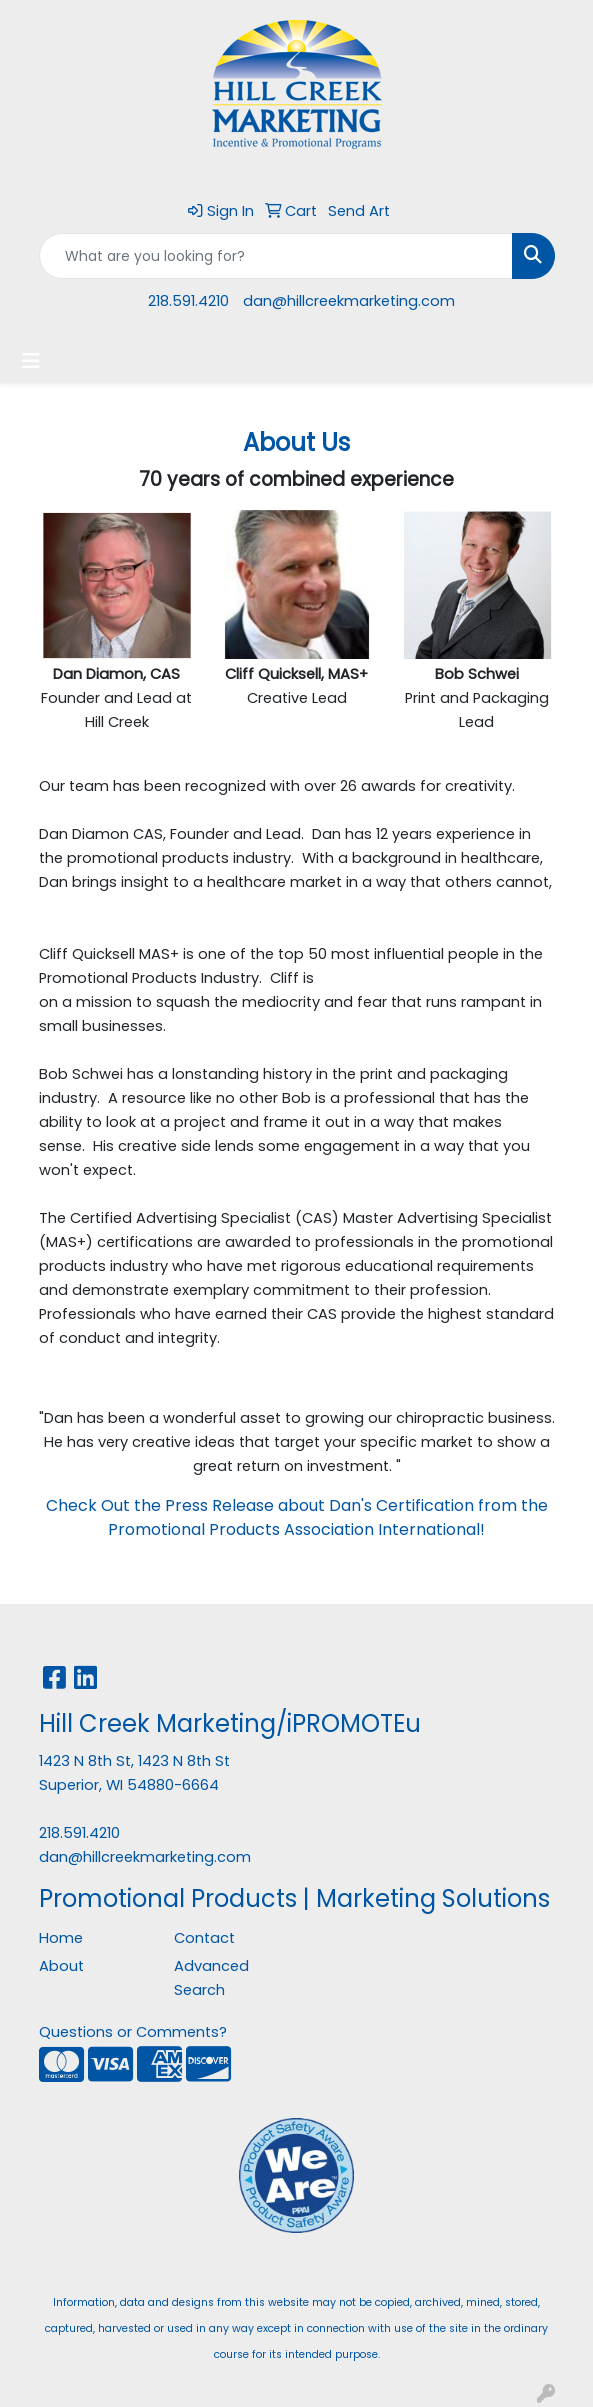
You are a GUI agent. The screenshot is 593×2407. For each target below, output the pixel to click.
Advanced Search (211, 1978)
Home (61, 1938)
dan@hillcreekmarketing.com (349, 301)
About (61, 1966)
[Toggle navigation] (31, 361)
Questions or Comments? (133, 2032)
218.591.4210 (188, 301)
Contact (204, 1938)
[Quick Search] (276, 256)
